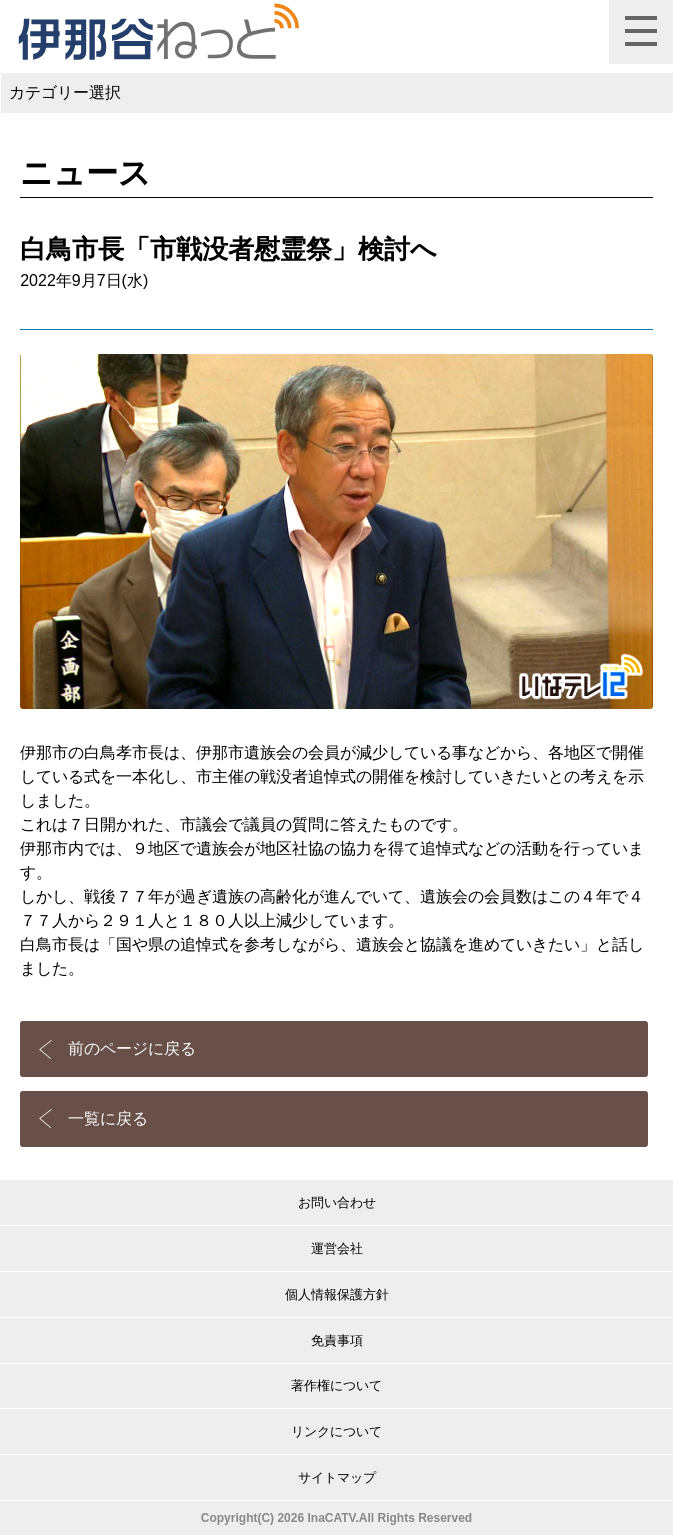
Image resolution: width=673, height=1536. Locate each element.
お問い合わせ (337, 1202)
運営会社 (337, 1248)
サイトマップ (337, 1477)
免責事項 (337, 1340)
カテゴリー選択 (65, 92)
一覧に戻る (108, 1118)
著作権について (336, 1385)
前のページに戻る (132, 1048)
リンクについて (336, 1431)
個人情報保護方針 (337, 1294)
